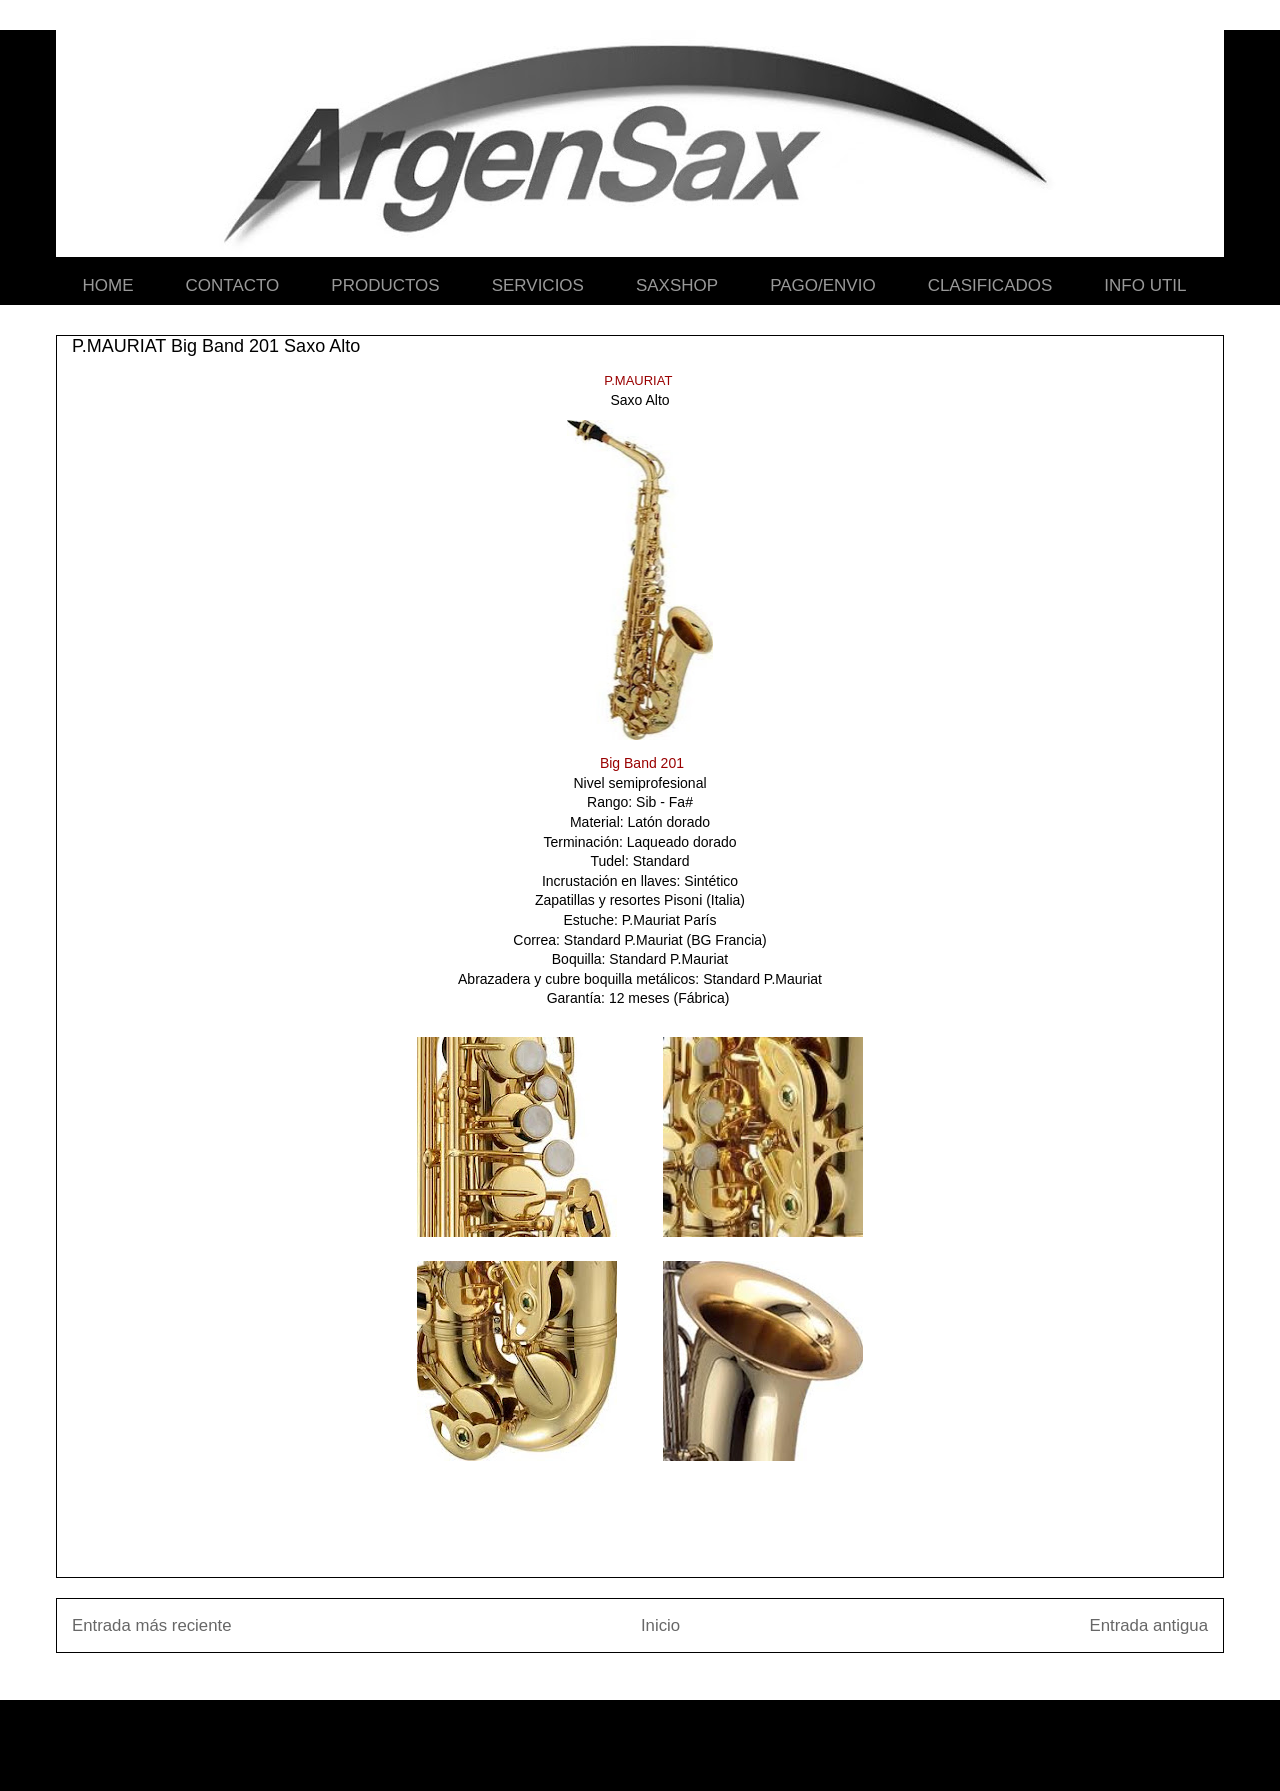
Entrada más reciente (152, 1625)
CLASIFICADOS (990, 285)
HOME (108, 285)
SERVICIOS (538, 285)
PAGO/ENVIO (823, 285)
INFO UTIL (1145, 285)
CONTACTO (233, 285)
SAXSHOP (677, 285)
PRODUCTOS (385, 285)
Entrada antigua (1149, 1625)
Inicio (660, 1625)
